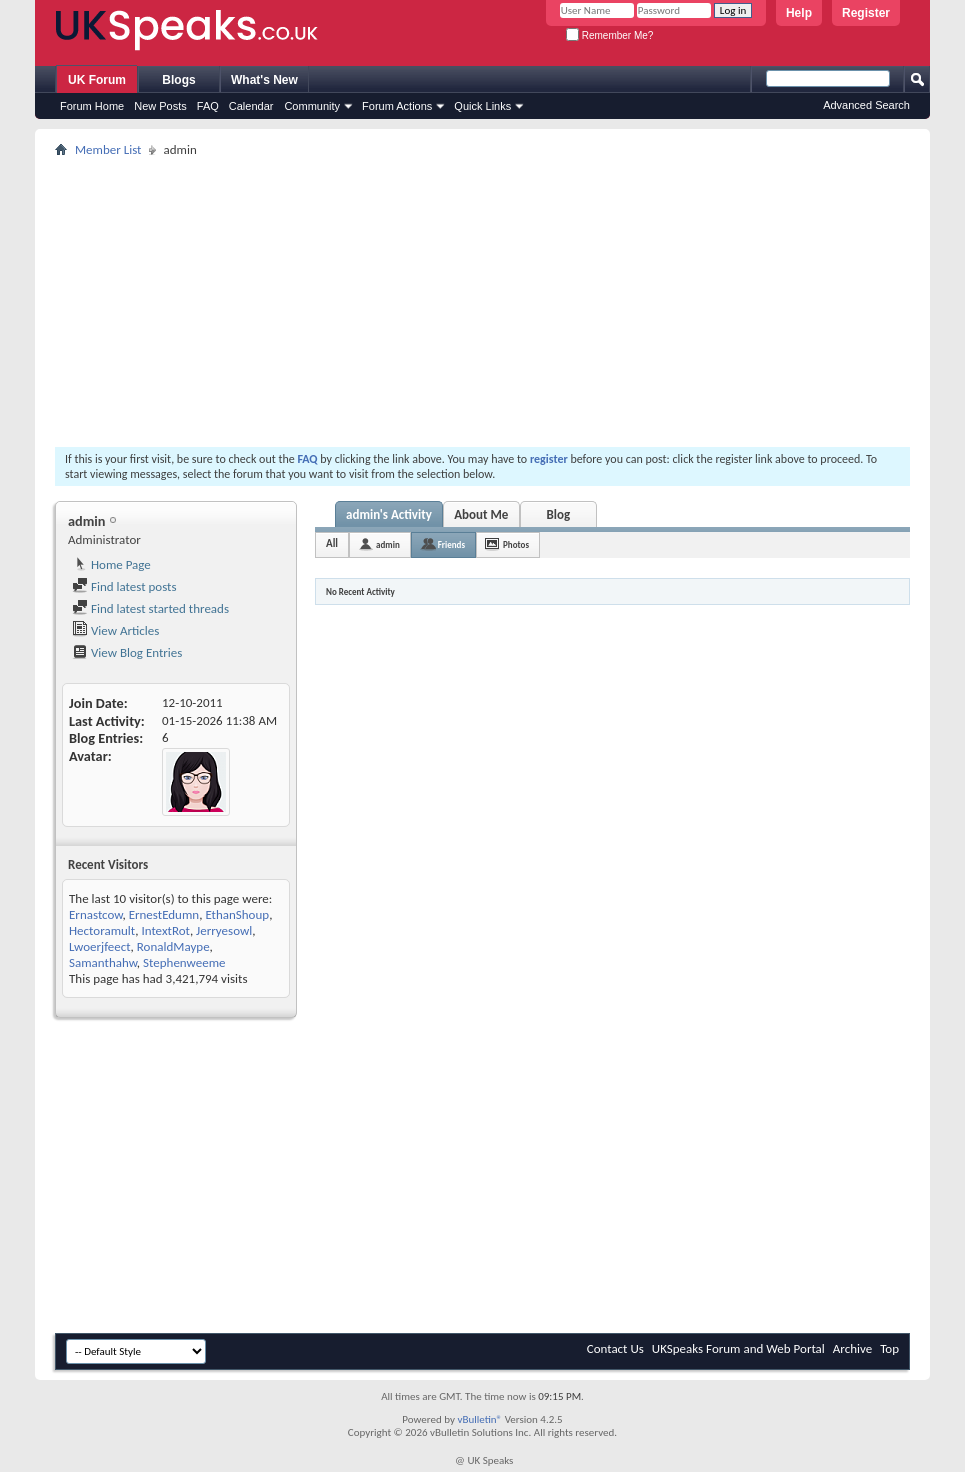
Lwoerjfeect (100, 946)
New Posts (160, 106)
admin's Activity (389, 514)
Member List (108, 149)
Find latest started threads (150, 608)
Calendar (251, 106)
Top (889, 1348)
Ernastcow (95, 914)
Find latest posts (124, 586)
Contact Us (615, 1348)
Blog (559, 514)
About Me (481, 514)
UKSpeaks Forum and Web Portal (738, 1348)
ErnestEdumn (164, 914)
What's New (264, 80)
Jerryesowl (224, 930)
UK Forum (97, 80)
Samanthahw (103, 962)
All (332, 543)
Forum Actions (397, 106)
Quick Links (482, 106)
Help (799, 13)
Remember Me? (609, 35)
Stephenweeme (184, 962)
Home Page (111, 564)
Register (866, 13)
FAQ (208, 106)
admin (388, 544)
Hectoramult (102, 930)
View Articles (115, 630)
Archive (852, 1348)
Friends (451, 544)
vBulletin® (479, 1419)
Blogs (178, 80)
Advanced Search (866, 105)
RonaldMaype (173, 946)
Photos (516, 544)
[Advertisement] (482, 302)
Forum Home (92, 106)
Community (312, 106)
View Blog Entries (127, 652)
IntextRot (165, 930)
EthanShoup (237, 914)
